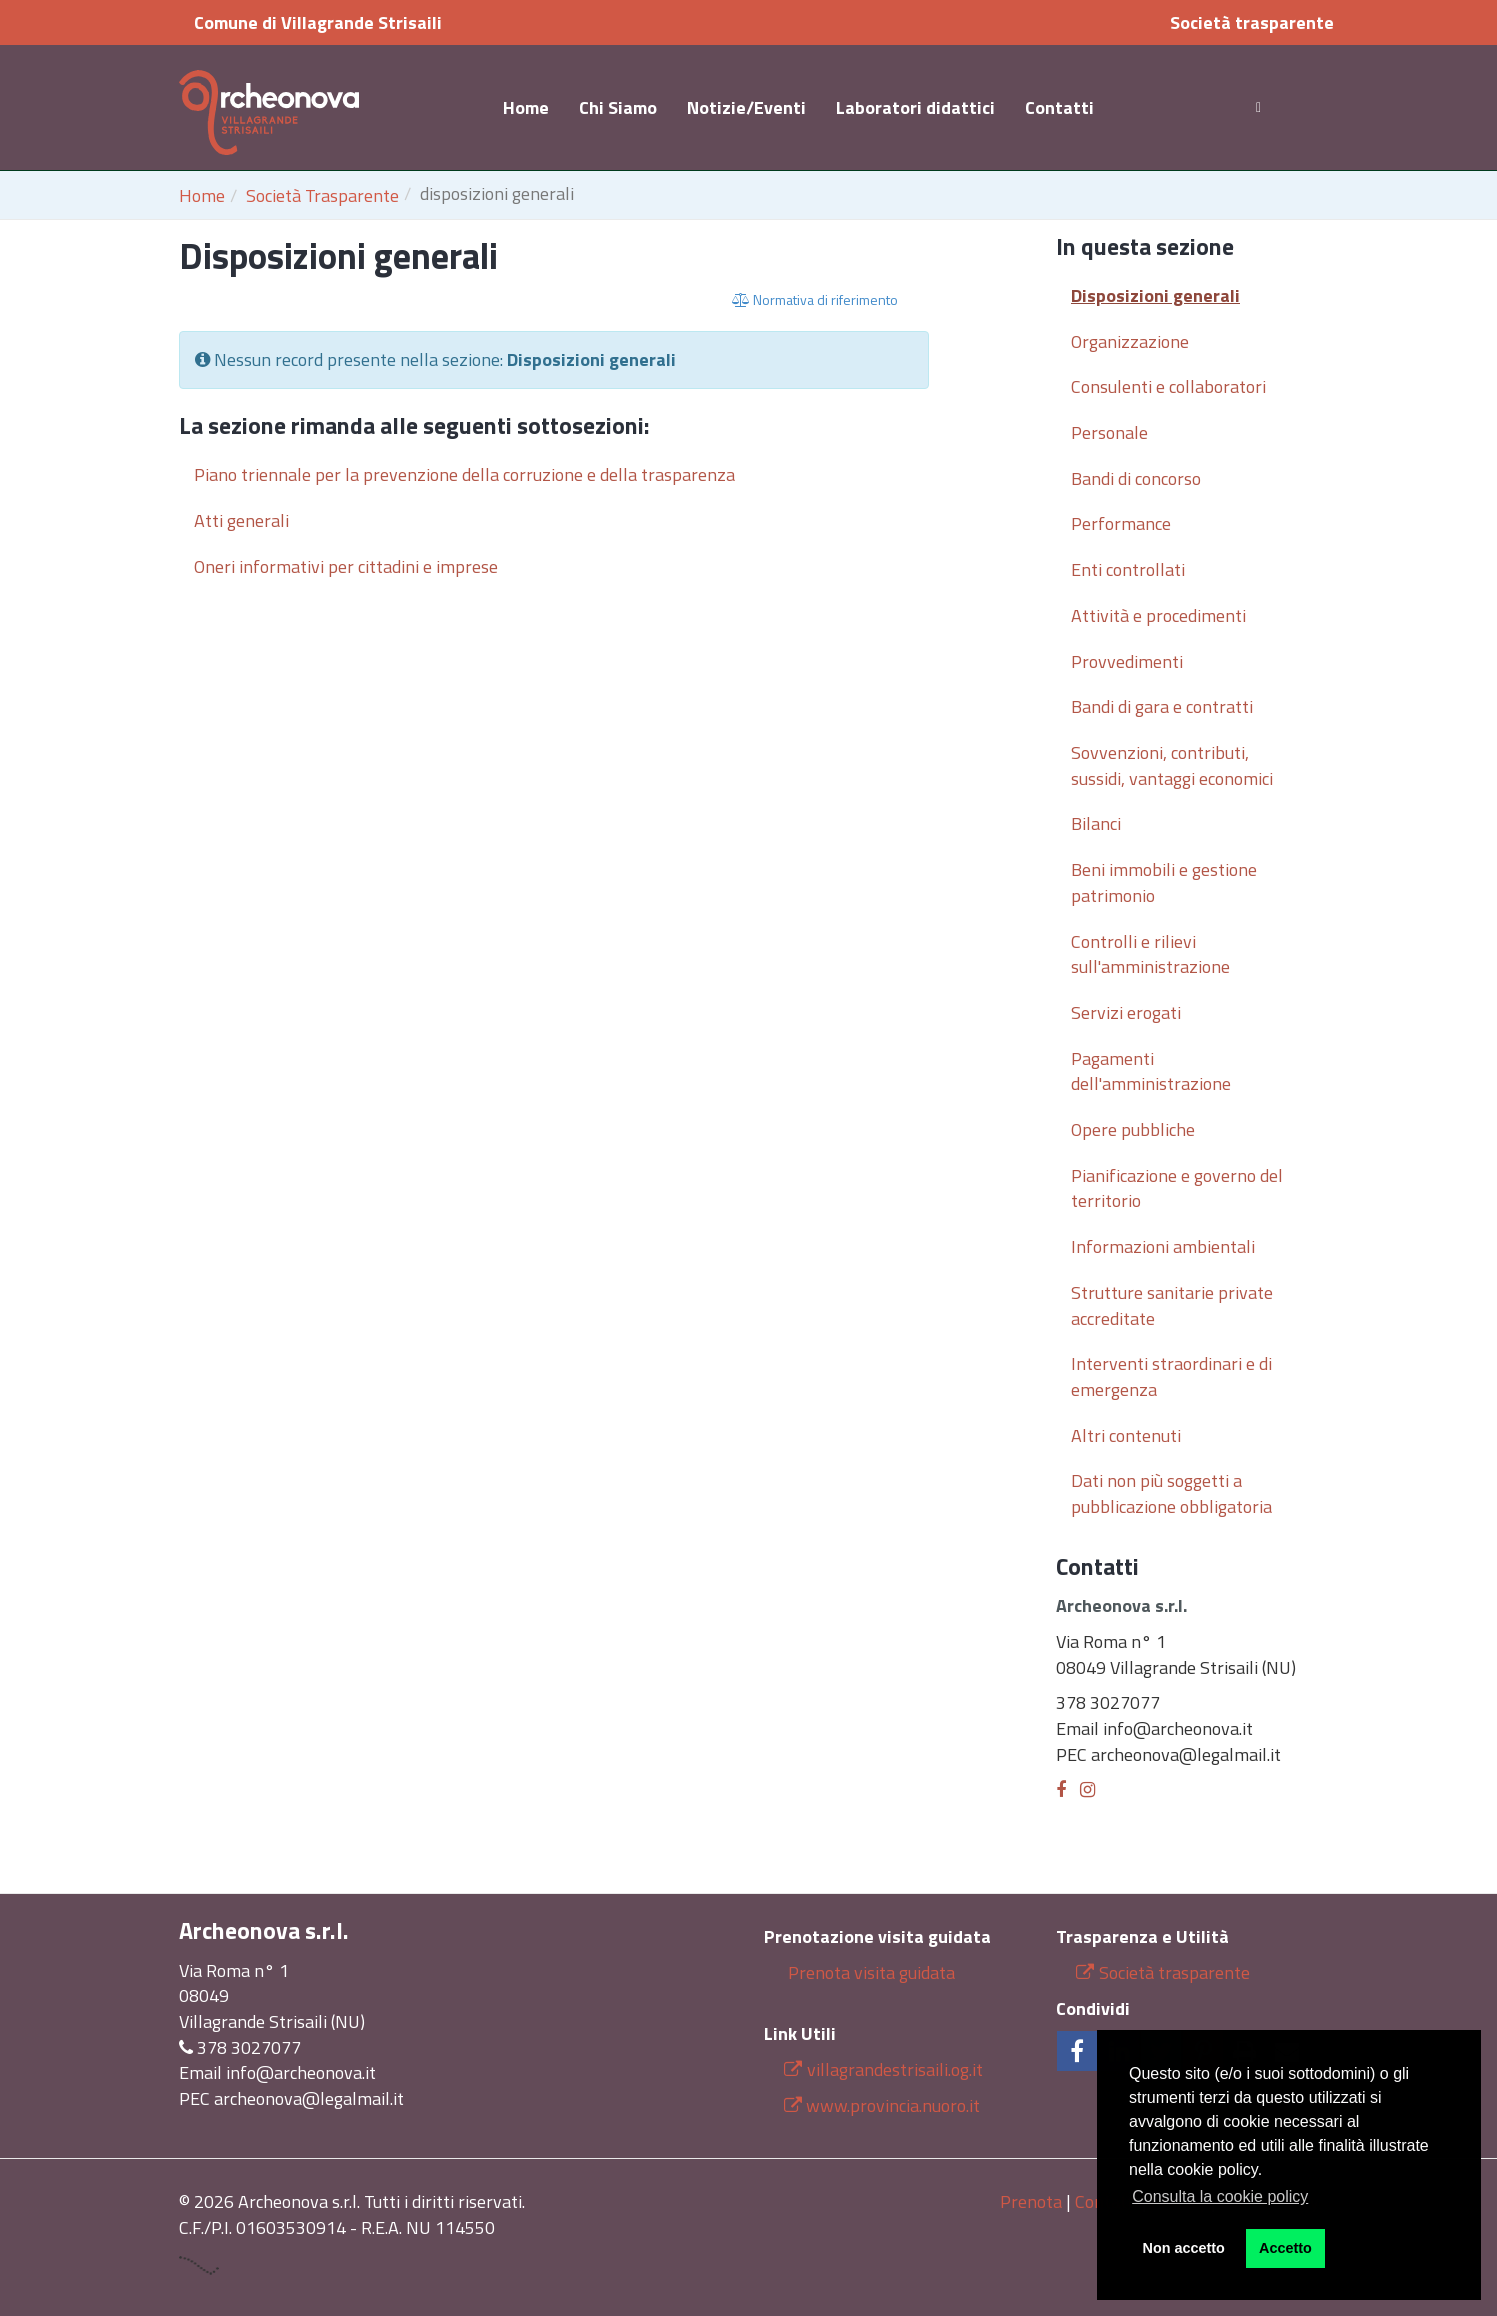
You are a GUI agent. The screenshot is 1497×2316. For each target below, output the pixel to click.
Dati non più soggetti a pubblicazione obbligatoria (1171, 1493)
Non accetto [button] (1184, 2248)
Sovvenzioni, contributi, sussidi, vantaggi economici (1172, 765)
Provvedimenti (1127, 661)
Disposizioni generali (1155, 295)
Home (526, 107)
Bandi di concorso (1136, 478)
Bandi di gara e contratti (1162, 706)
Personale (1109, 432)
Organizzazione (1130, 341)
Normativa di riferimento (815, 299)
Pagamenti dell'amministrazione (1151, 1071)
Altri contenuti (1126, 1435)
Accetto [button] (1285, 2248)
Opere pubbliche (1133, 1129)
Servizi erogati (1126, 1012)
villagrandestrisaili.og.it (883, 2069)
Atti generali (241, 520)
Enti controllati (1128, 569)
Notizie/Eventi (746, 107)
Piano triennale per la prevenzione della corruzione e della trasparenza (464, 474)
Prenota (1031, 2201)
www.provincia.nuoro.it (893, 2105)
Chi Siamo (618, 107)
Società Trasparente (322, 195)
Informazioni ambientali (1163, 1246)
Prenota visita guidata (869, 1972)
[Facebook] (1061, 1789)
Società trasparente (1252, 22)
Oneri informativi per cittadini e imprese (346, 566)
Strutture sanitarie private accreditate (1172, 1305)
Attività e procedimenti (1158, 615)
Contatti (1059, 107)
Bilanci (1096, 823)
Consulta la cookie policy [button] (1220, 2196)
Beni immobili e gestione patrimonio (1164, 882)
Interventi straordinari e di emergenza (1171, 1376)
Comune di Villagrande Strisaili (318, 22)
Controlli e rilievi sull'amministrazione (1150, 954)
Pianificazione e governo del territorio (1177, 1188)
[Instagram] (1087, 1789)
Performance (1121, 523)
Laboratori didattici (915, 107)
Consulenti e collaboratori (1168, 386)
